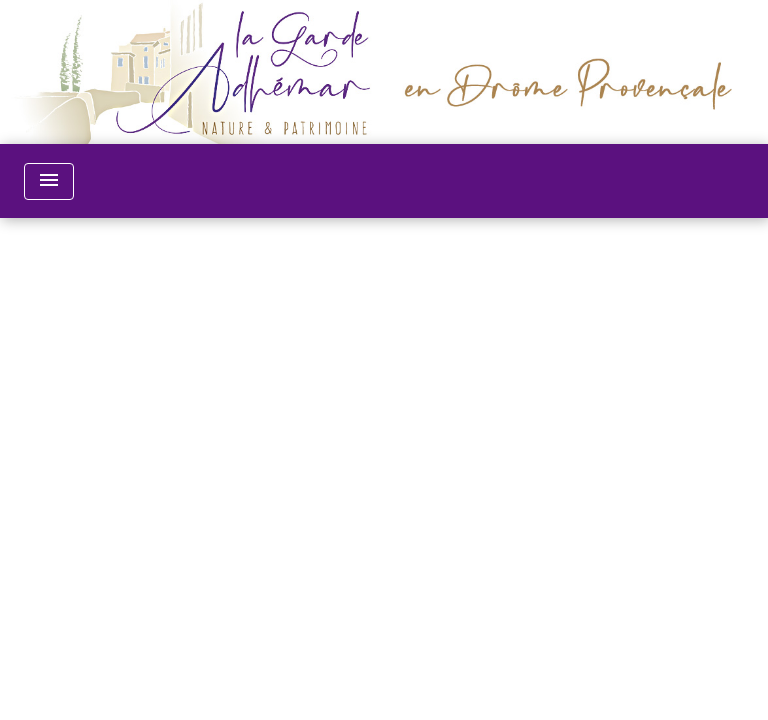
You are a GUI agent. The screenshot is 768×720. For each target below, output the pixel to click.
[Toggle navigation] (49, 181)
